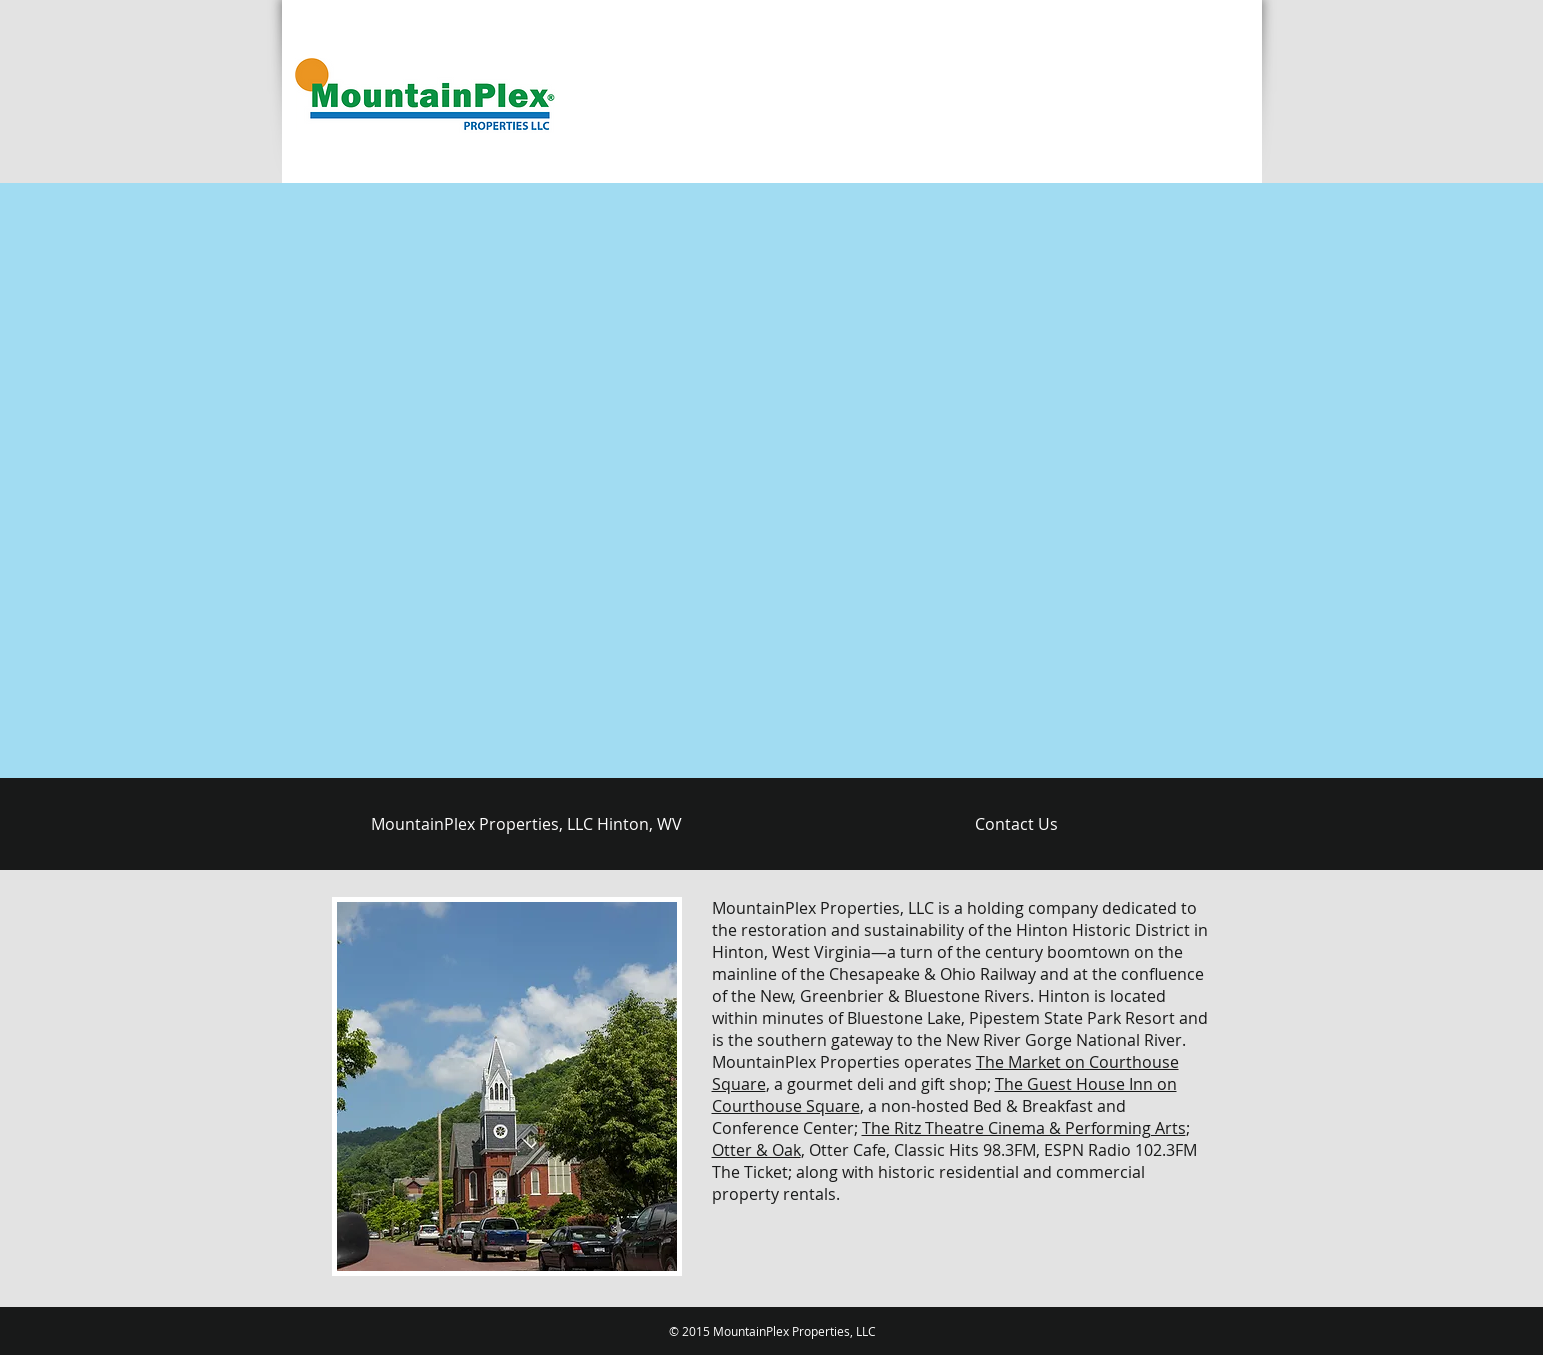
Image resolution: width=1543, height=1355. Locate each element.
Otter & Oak (756, 1150)
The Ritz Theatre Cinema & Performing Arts (1024, 1128)
